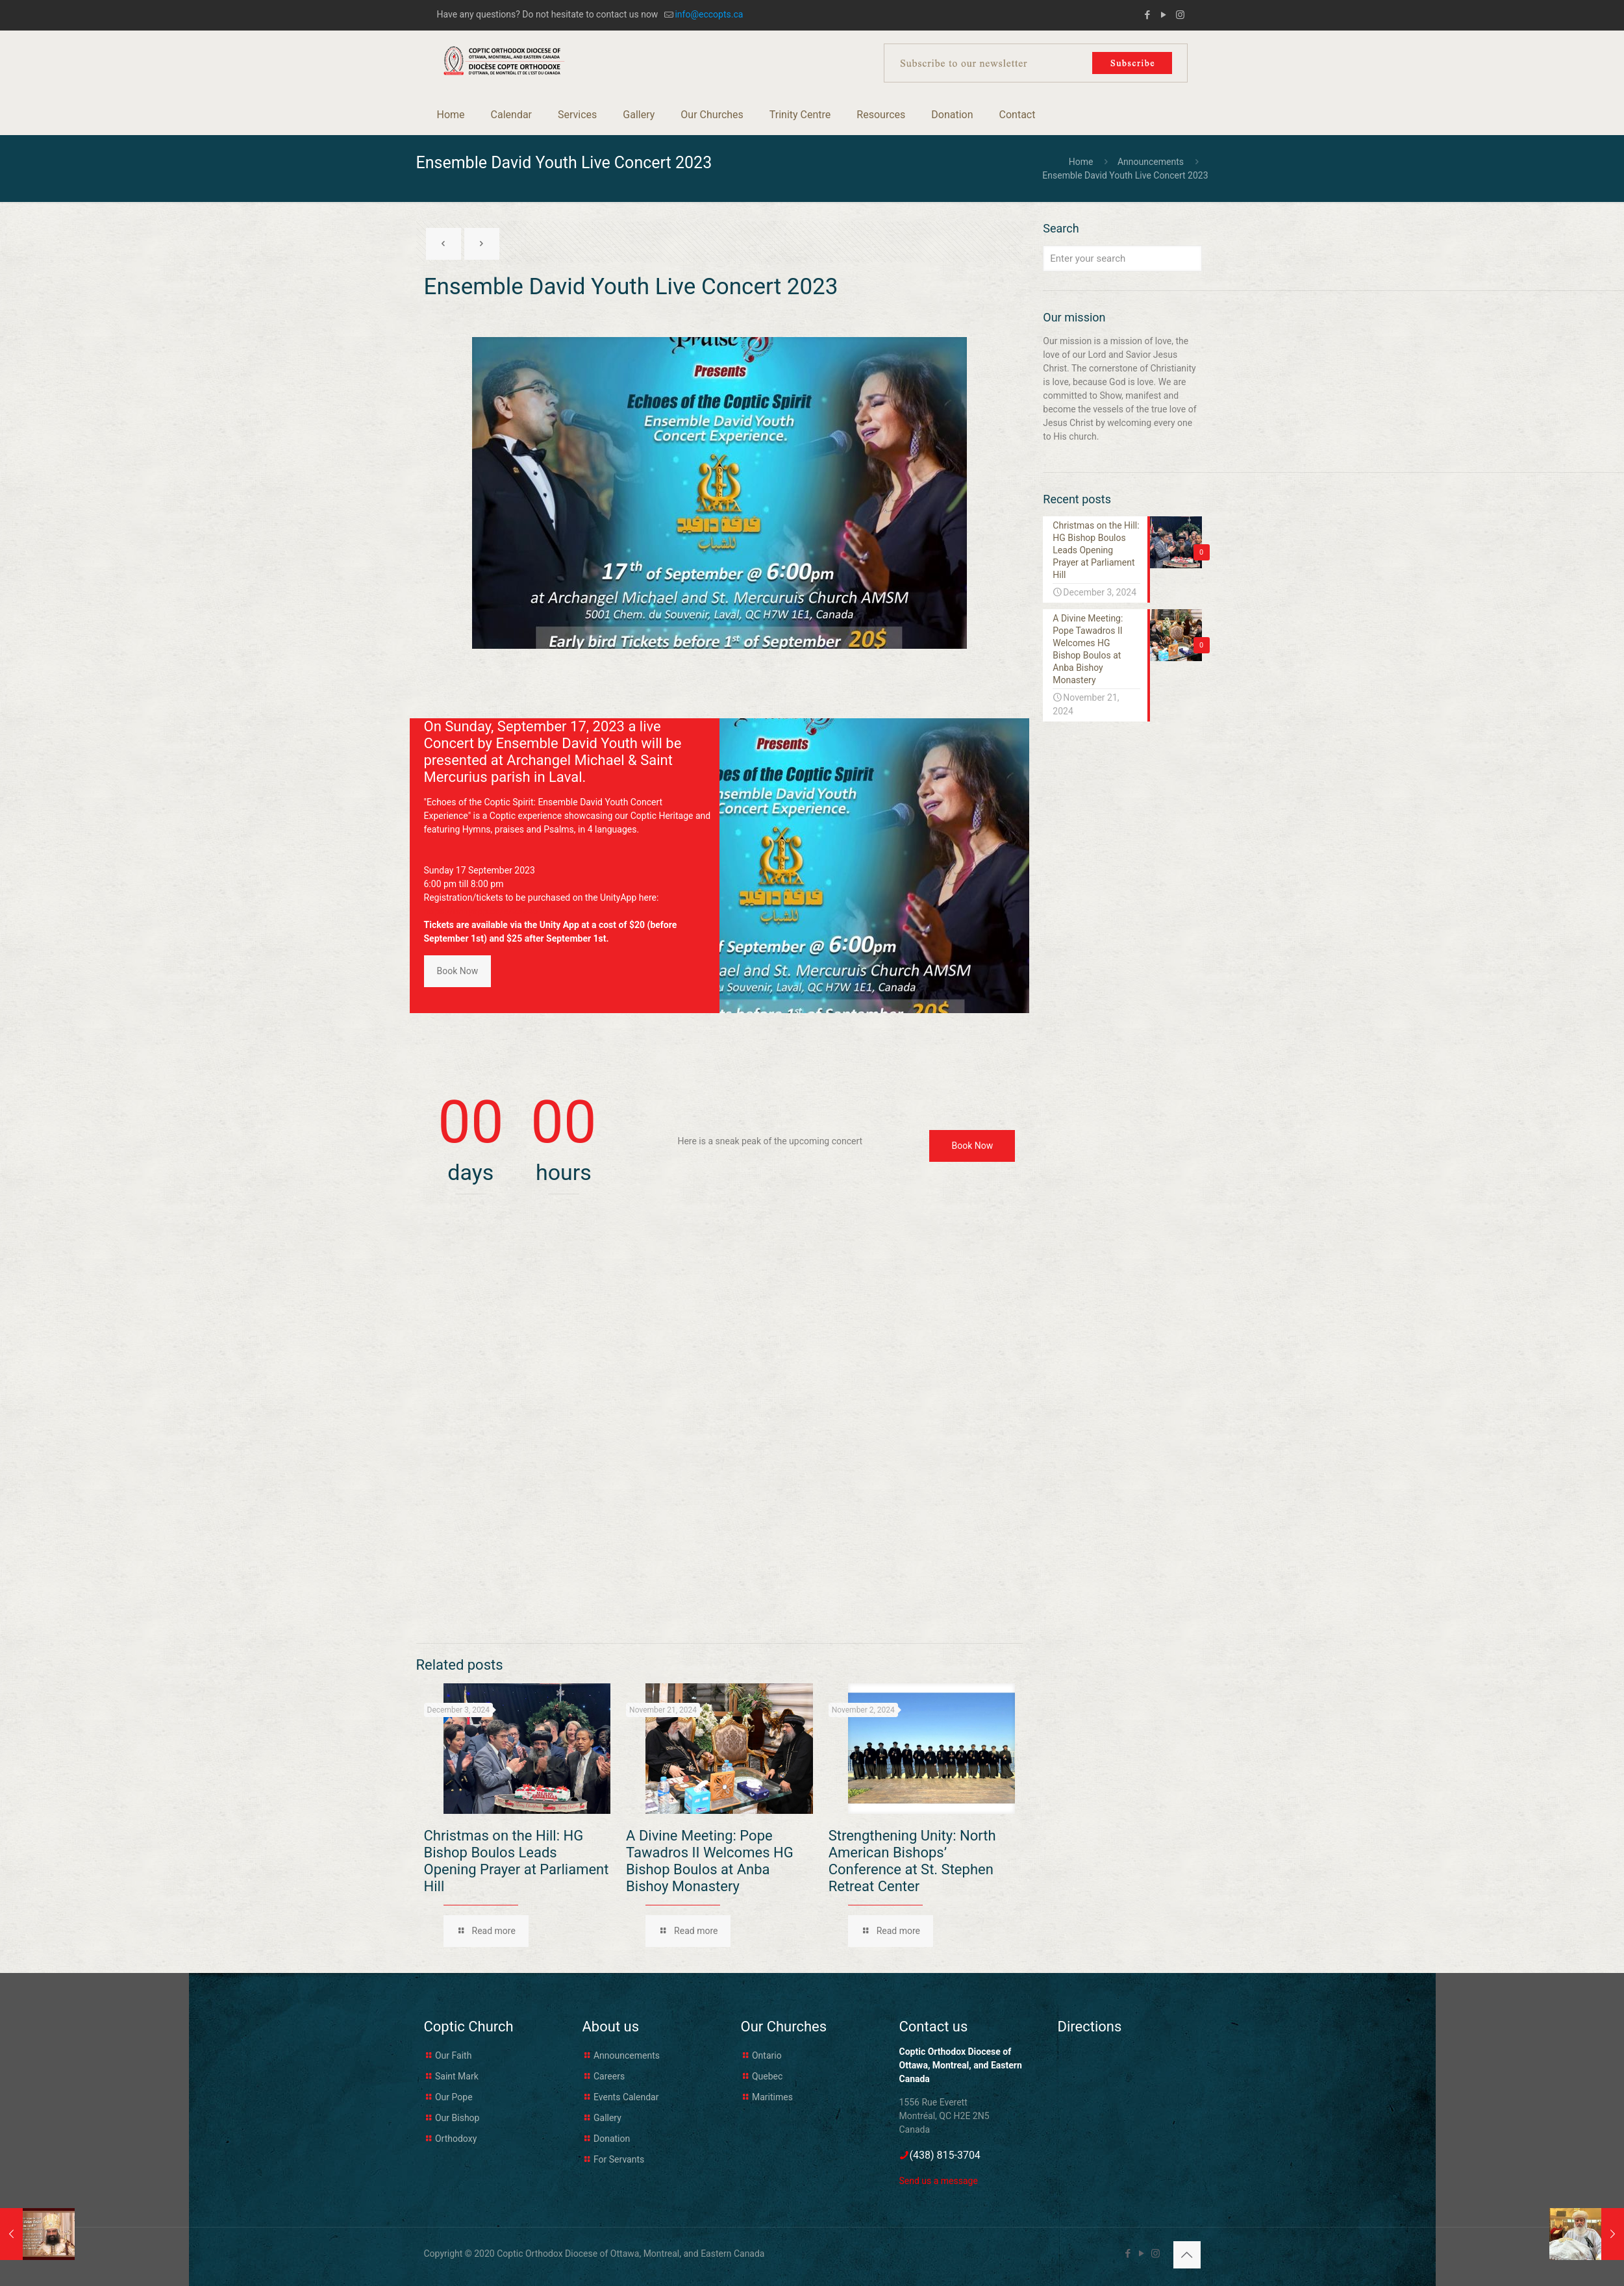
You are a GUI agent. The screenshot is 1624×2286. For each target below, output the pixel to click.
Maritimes (772, 2097)
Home (1081, 162)
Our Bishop (457, 2118)
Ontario (767, 2055)
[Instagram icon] (1180, 15)
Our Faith (453, 2055)
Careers (609, 2076)
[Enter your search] (1122, 258)
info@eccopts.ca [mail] (709, 14)
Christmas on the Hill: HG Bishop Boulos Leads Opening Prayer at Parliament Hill (516, 1861)
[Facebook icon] (1148, 15)
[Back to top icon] (1187, 2254)
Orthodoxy (456, 2138)
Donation (611, 2138)
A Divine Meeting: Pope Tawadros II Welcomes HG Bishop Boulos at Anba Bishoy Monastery (709, 1861)
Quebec (767, 2076)
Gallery (607, 2118)
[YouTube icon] (1164, 15)
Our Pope (454, 2097)
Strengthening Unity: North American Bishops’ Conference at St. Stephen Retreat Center (912, 1861)
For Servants (618, 2159)
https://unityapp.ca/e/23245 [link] (481, 911)
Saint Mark (457, 2076)
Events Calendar (625, 2097)
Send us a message (938, 2181)
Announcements (1151, 162)
